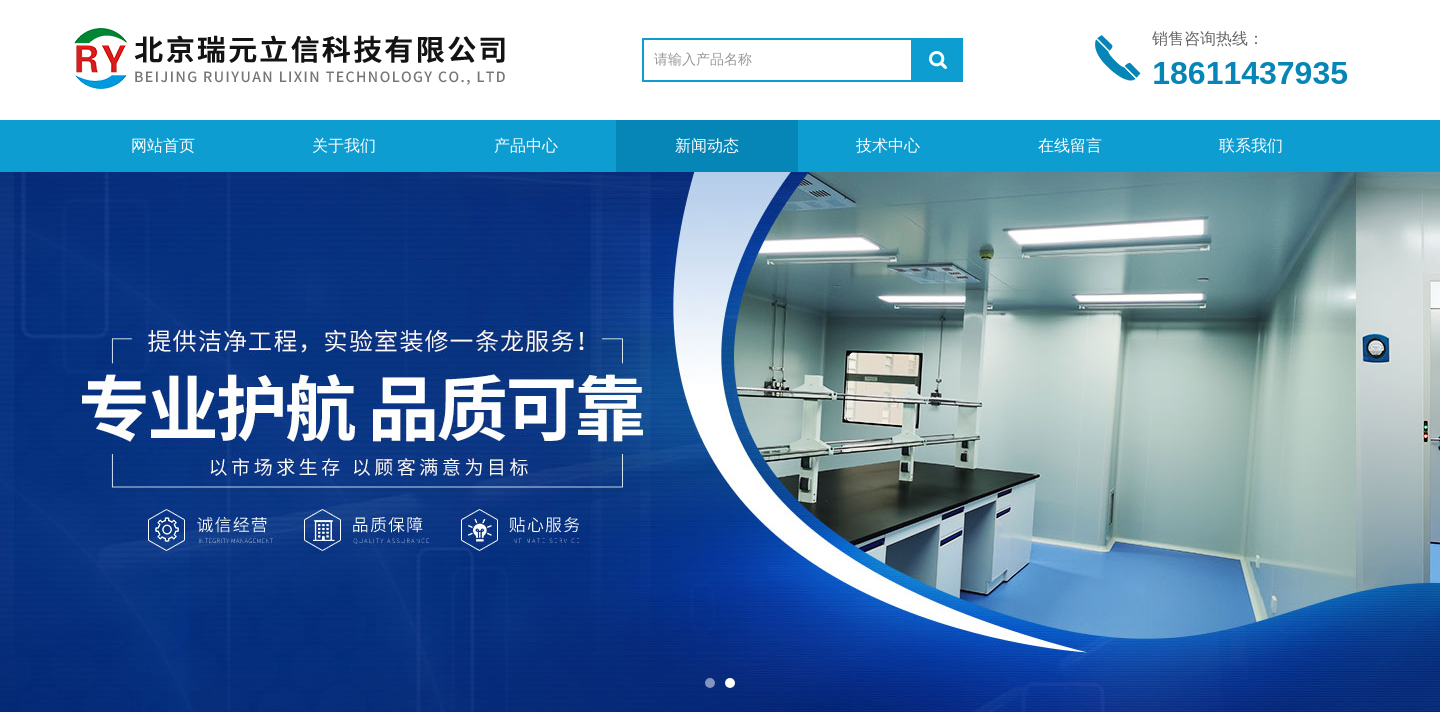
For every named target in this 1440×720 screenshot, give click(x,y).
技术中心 (888, 145)
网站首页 (163, 145)
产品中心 (526, 145)
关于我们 (344, 145)
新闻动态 (707, 145)
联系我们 (1251, 145)
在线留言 (1070, 145)
